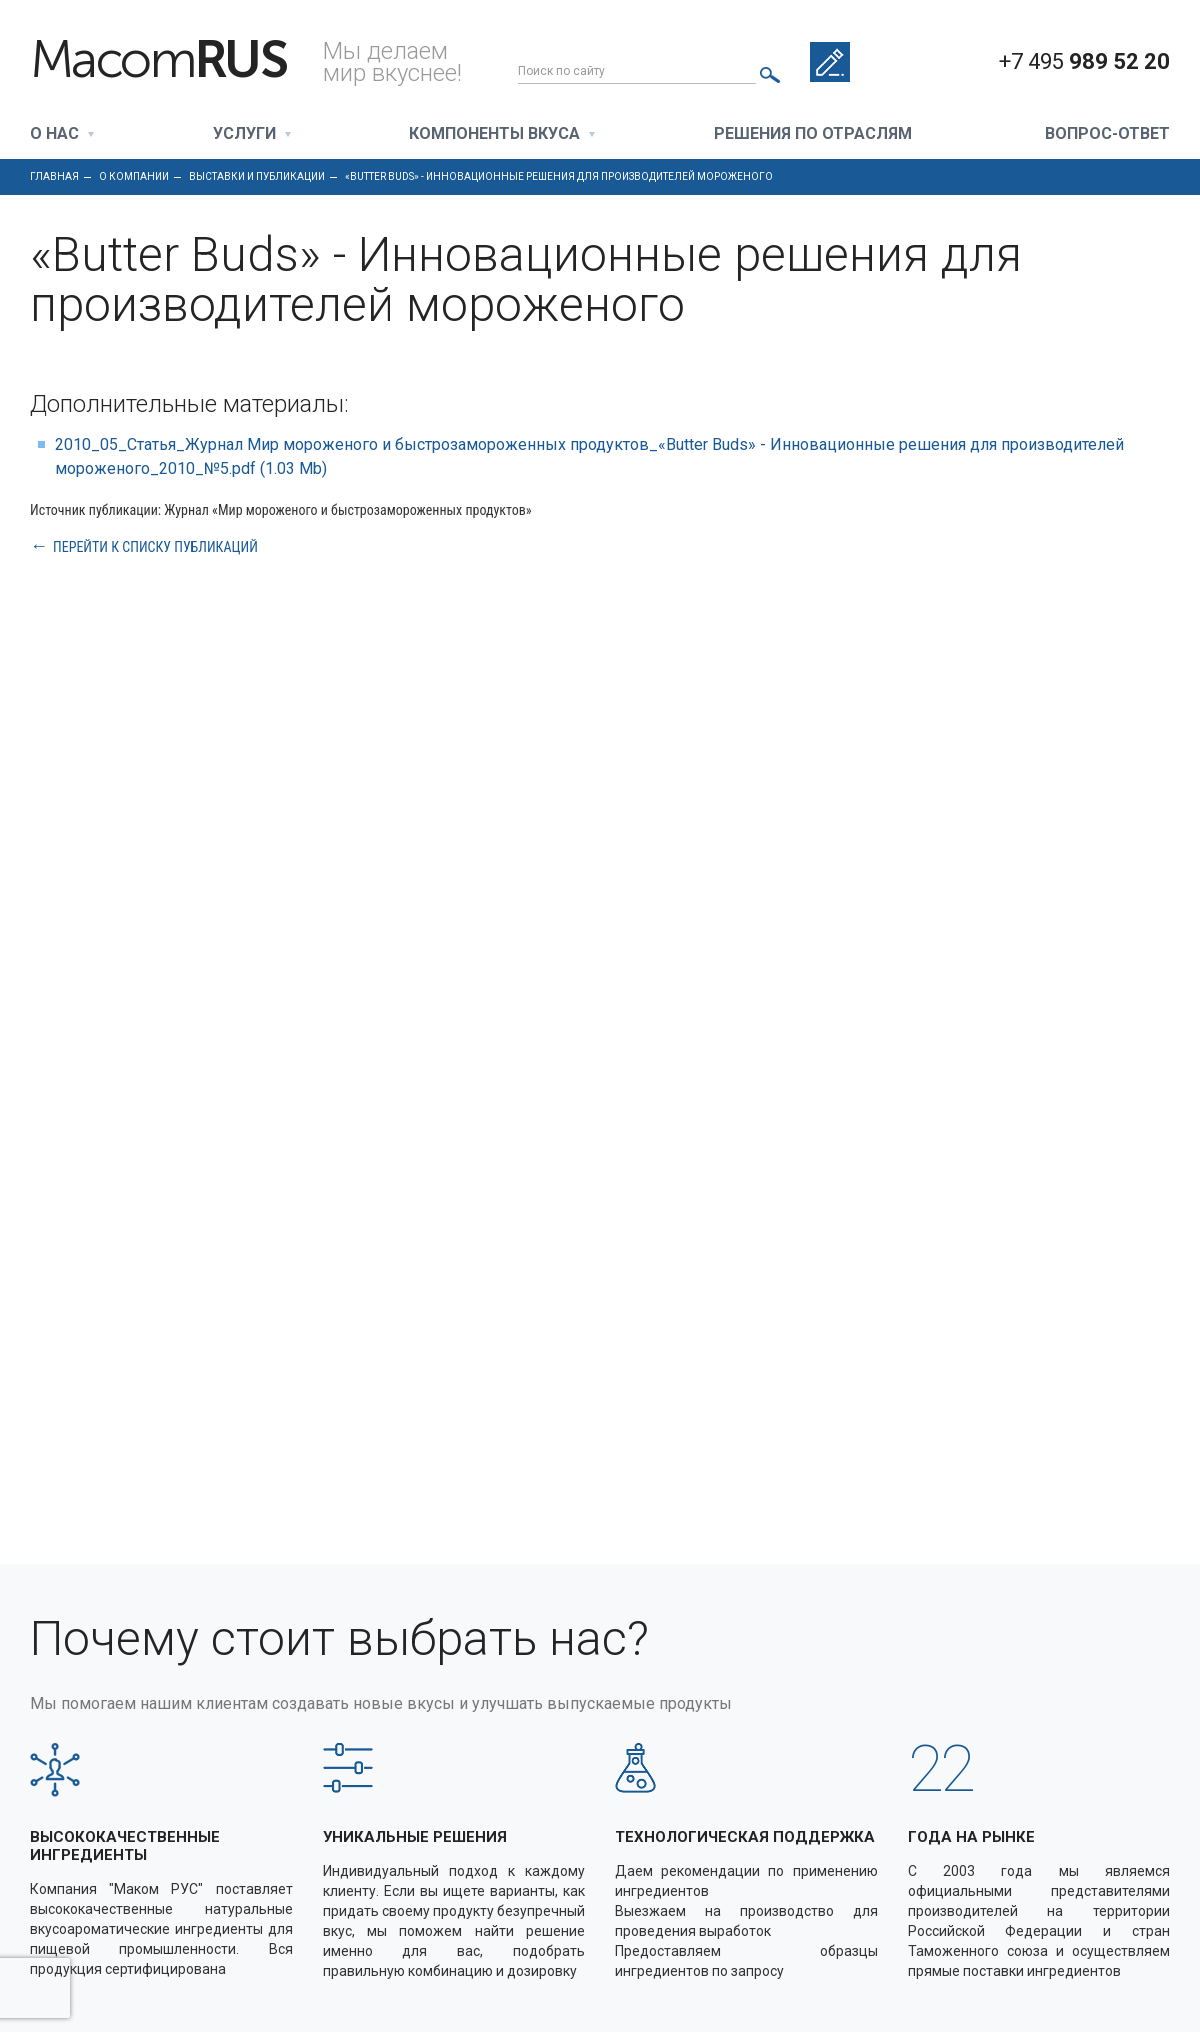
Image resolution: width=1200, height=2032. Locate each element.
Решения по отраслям (813, 134)
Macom (158, 60)
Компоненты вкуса (494, 134)
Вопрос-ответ (1107, 134)
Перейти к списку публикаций (155, 546)
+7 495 (1084, 62)
